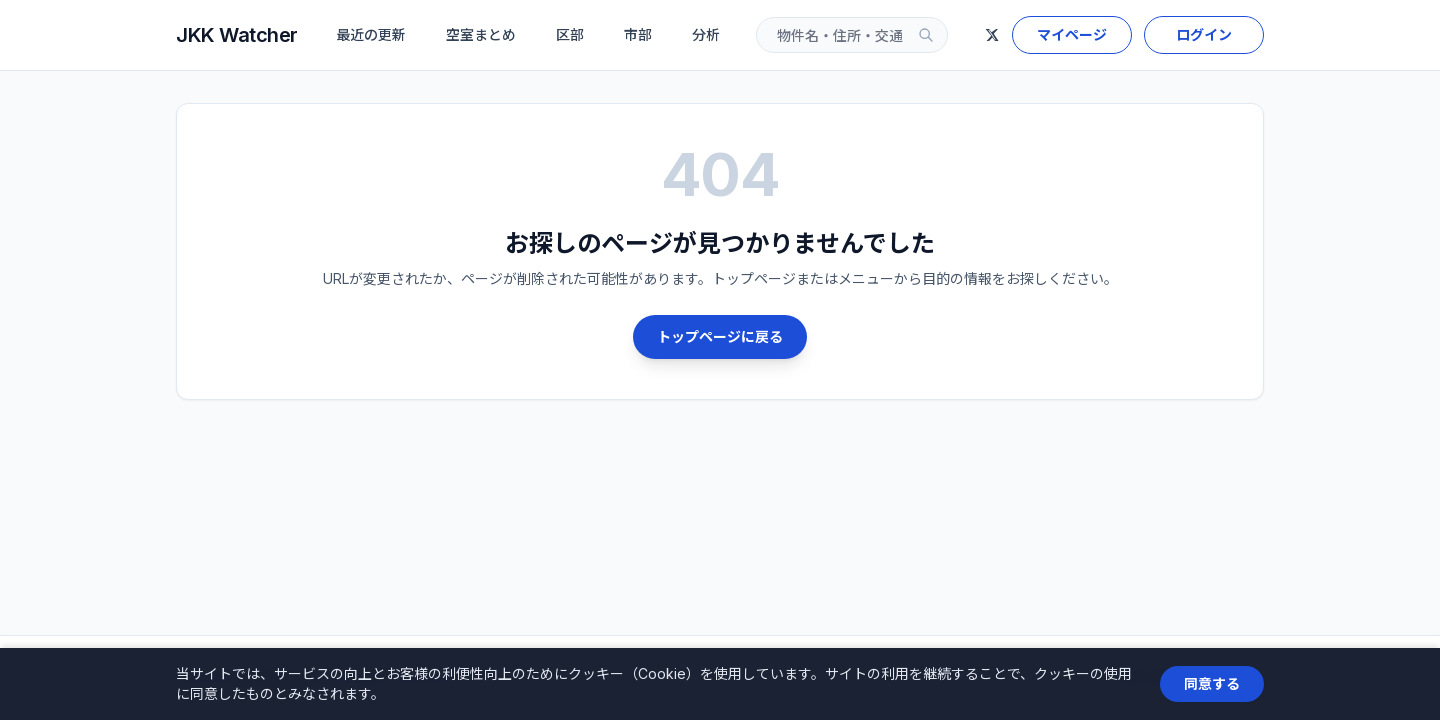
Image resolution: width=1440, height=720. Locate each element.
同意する (1212, 683)
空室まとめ (481, 34)
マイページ (1072, 34)
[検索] (926, 35)
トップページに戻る (720, 336)
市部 (638, 34)
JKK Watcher (237, 35)
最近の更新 (371, 34)
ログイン (1204, 34)
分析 (706, 34)
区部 (570, 34)
